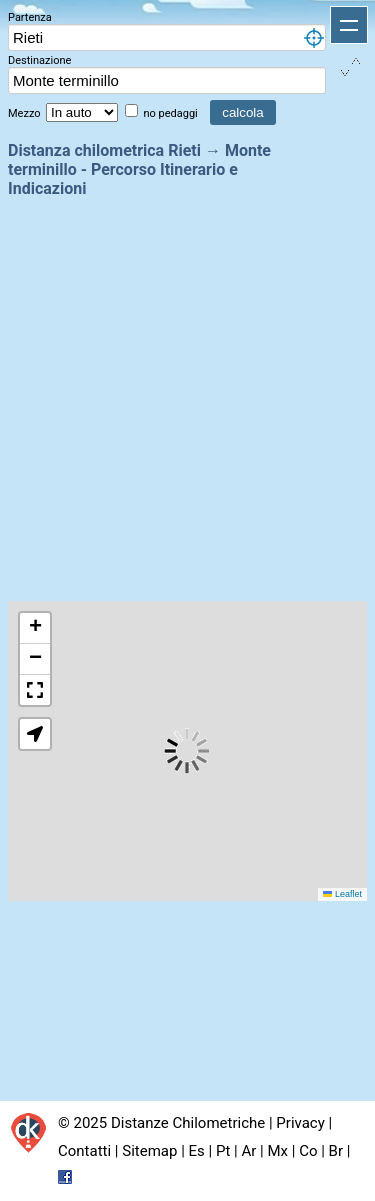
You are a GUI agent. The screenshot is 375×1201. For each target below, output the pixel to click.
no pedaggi (171, 113)
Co (308, 1151)
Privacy (300, 1123)
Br (336, 1151)
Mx (277, 1151)
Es (197, 1151)
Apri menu (349, 25)
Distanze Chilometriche (188, 1123)
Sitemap (149, 1151)
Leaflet (342, 894)
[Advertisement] (187, 397)
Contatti (84, 1151)
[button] (35, 628)
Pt (223, 1151)
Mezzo (25, 113)
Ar (249, 1151)
